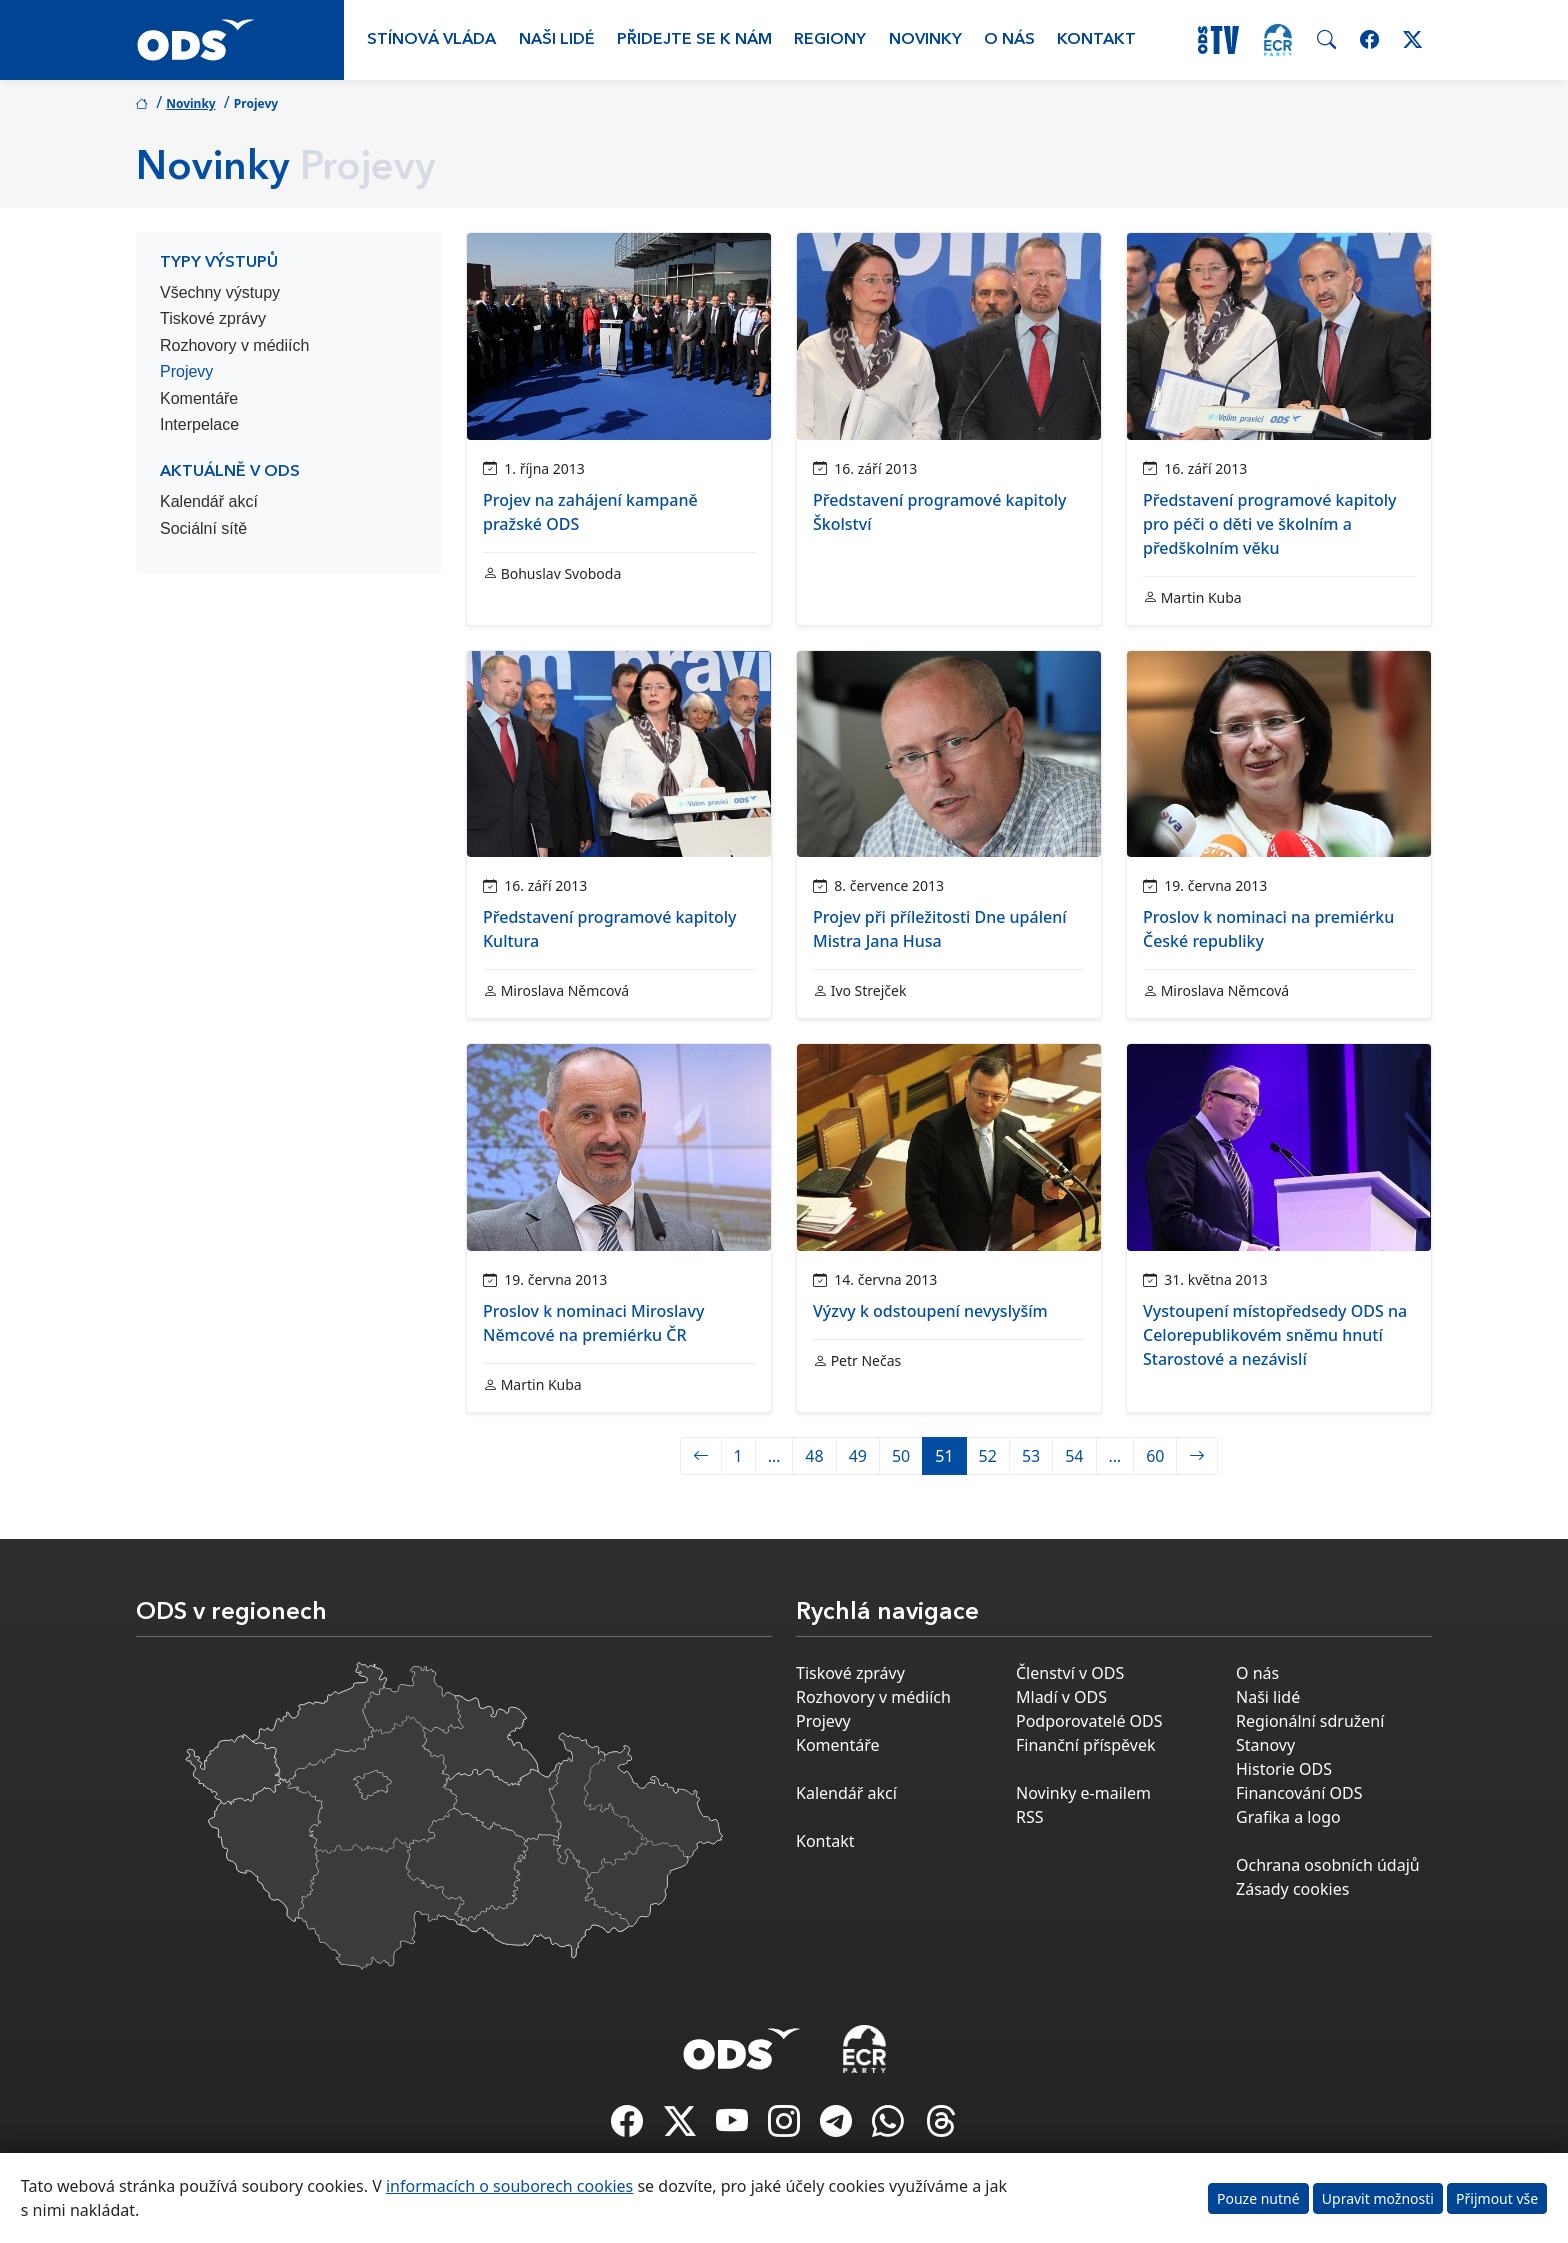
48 (814, 1456)
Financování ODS (1299, 1793)
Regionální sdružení (1310, 1721)
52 (988, 1456)
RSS (1030, 1817)
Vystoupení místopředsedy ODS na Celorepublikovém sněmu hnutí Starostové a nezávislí (1275, 1335)
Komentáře (199, 398)
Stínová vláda (431, 40)
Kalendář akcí (209, 501)
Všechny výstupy (220, 292)
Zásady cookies (1292, 1889)
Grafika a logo (1288, 1817)
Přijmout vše (1497, 2198)
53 (1031, 1456)
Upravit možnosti (1378, 2198)
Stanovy (1265, 1745)
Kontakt (1096, 40)
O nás (1009, 40)
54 (1074, 1456)
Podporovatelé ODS (1089, 1721)
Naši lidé (557, 40)
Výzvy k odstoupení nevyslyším (930, 1311)
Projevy (186, 371)
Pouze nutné (1258, 2198)
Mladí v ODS (1061, 1697)
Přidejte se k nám (694, 40)
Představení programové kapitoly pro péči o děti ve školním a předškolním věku (1270, 524)
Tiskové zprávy (213, 318)
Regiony (830, 40)
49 (858, 1456)
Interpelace (199, 424)
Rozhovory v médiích (234, 345)
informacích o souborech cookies (509, 2186)
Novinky (925, 40)
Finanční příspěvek (1086, 1745)
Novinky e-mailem (1083, 1793)
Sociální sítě (203, 528)
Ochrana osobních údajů (1328, 1865)
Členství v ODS (1070, 1673)
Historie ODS (1284, 1769)
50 (901, 1456)
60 (1155, 1456)
